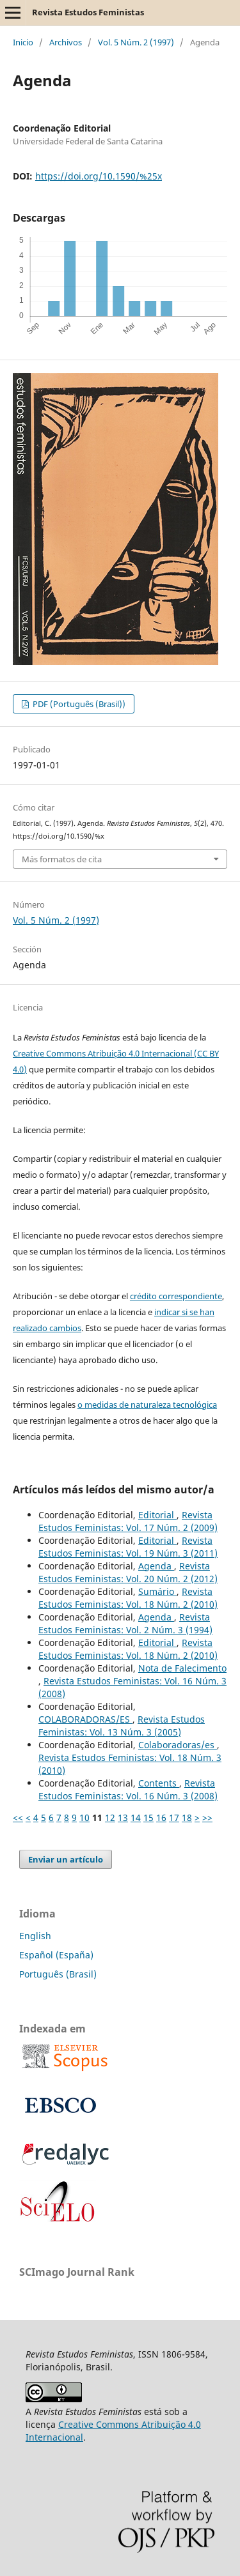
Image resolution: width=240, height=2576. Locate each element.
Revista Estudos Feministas (88, 12)
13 (123, 1817)
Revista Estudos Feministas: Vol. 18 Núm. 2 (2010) (128, 1597)
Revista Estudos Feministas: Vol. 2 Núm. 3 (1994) (125, 1623)
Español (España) (56, 1955)
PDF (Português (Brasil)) (78, 704)
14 (136, 1817)
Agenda (156, 1566)
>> (207, 1817)
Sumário (157, 1591)
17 (174, 1817)
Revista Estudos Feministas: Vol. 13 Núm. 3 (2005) (121, 1725)
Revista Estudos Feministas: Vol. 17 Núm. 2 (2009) (128, 1521)
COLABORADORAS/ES (85, 1719)
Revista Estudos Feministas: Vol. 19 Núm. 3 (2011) (128, 1546)
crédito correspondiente (176, 1296)
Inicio (23, 42)
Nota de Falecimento (182, 1668)
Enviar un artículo (65, 1859)
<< (18, 1817)
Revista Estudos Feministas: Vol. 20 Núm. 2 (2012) (128, 1572)
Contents (158, 1783)
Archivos (65, 42)
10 (84, 1817)
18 (187, 1817)
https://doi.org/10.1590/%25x (98, 176)
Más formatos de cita (62, 859)
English (35, 1936)
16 (161, 1817)
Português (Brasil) (58, 1974)
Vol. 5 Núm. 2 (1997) (136, 42)
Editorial (157, 1515)
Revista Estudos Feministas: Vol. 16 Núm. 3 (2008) (128, 1789)
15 (148, 1817)
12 (110, 1817)
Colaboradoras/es (177, 1745)
